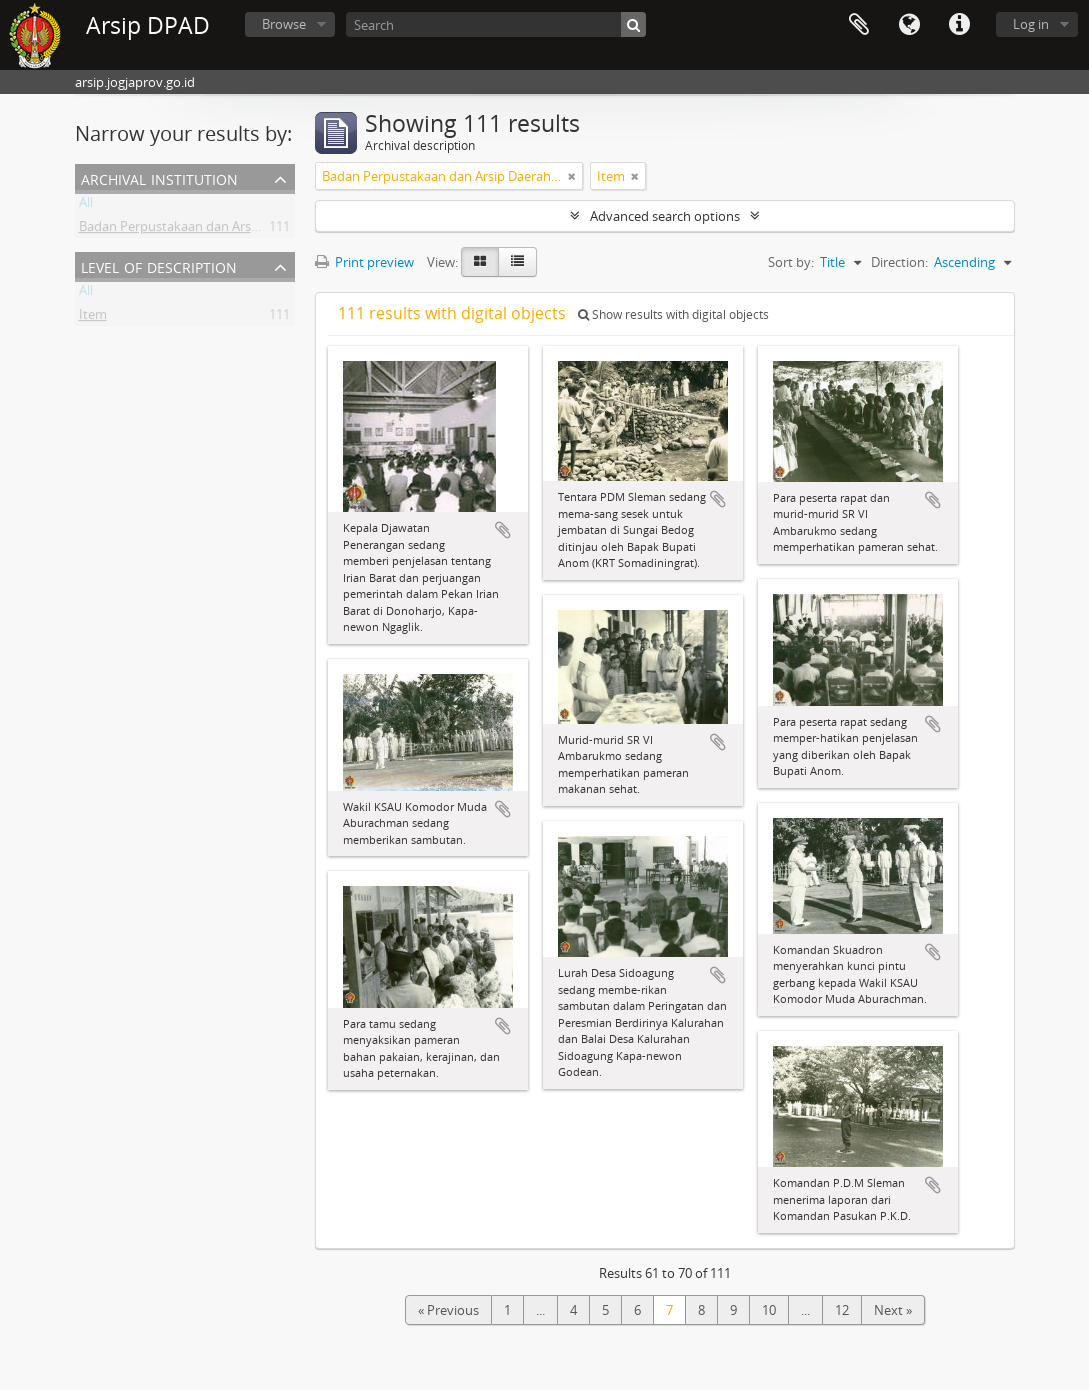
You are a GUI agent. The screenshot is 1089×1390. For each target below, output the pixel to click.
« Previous (448, 1310)
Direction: (899, 262)
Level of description (159, 265)
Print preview (364, 262)
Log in (1031, 24)
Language (909, 25)
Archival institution (159, 177)
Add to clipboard (503, 530)
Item (93, 318)
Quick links (959, 25)
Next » (893, 1310)
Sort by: (791, 262)
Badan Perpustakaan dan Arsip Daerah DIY (205, 230)
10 (769, 1310)
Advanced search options (665, 216)
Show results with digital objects (673, 314)
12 (842, 1310)
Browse (284, 24)
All (86, 206)
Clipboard (859, 25)
